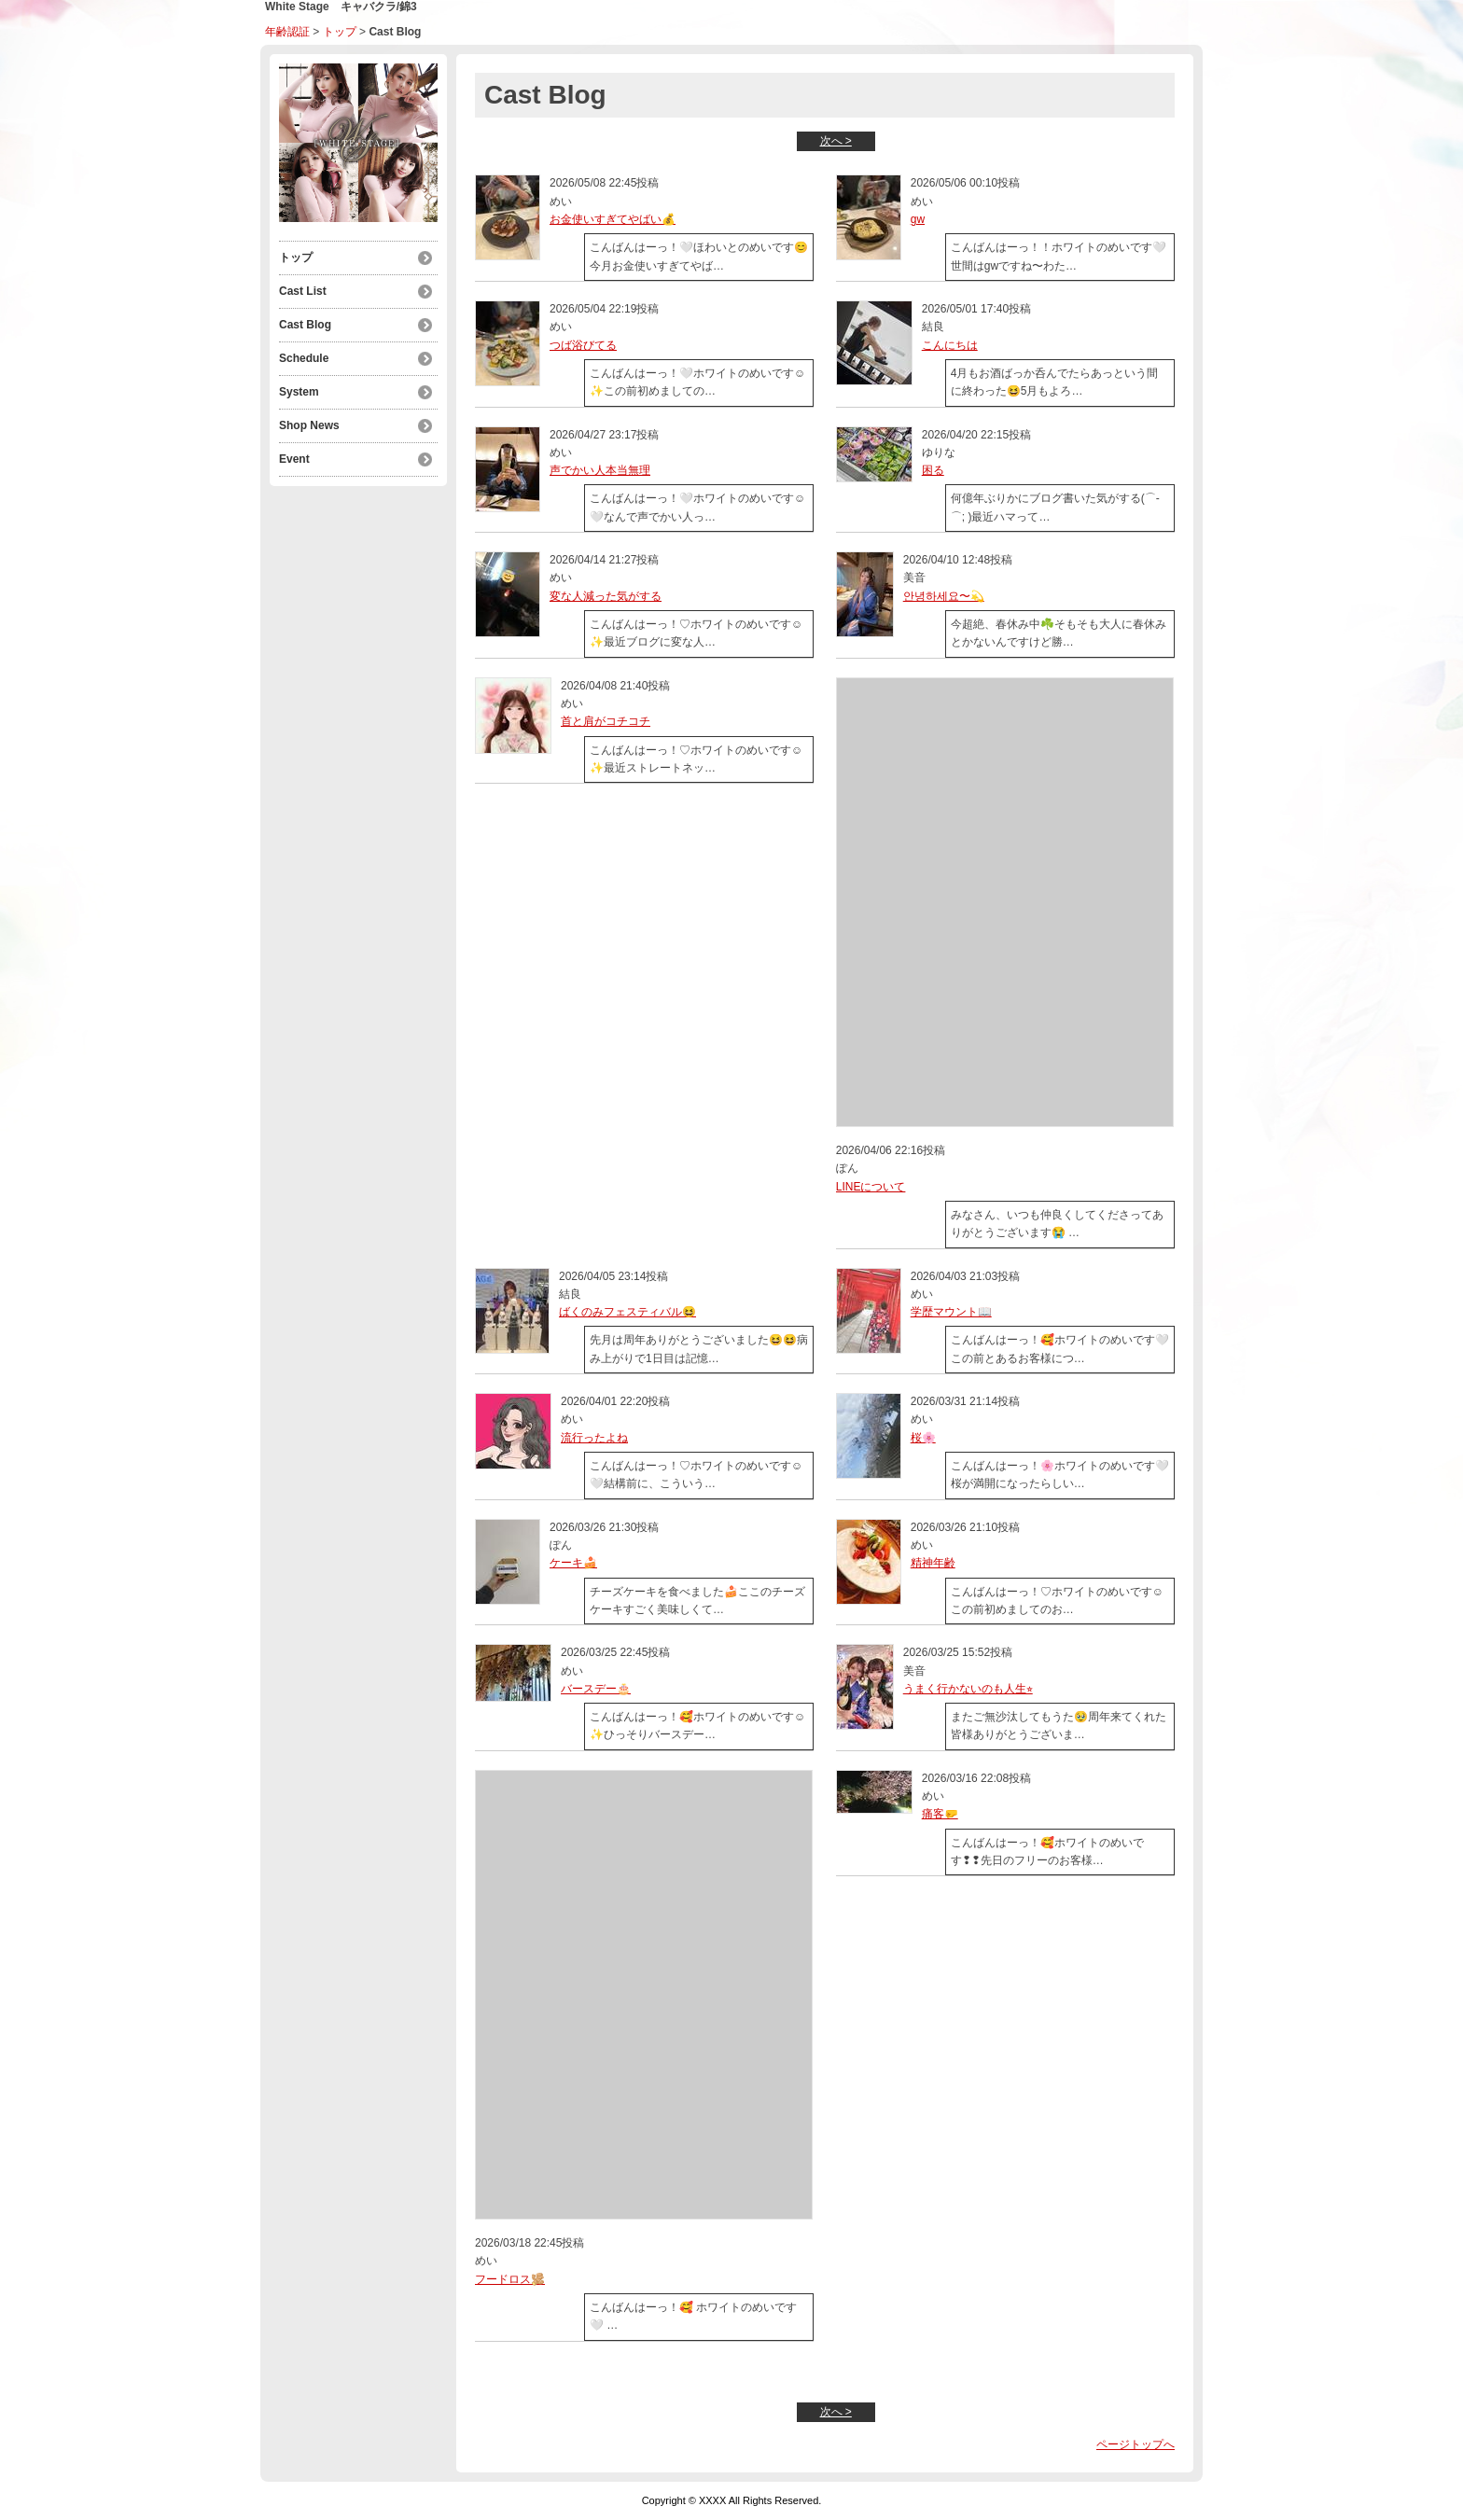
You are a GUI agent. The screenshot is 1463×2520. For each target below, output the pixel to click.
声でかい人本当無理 (600, 470)
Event (294, 459)
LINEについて (871, 1186)
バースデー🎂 (596, 1688)
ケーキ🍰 (573, 1562)
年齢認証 (287, 31)
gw (918, 219)
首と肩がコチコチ (605, 721)
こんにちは (950, 345)
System (299, 391)
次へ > (836, 140)
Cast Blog (305, 324)
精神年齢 (933, 1562)
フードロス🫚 (510, 2279)
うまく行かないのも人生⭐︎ (968, 1688)
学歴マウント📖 (951, 1311)
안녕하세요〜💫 (943, 596)
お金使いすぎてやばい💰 (613, 219)
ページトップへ (1135, 2444)
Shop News (309, 425)
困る (933, 470)
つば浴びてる (583, 345)
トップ (339, 31)
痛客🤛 (940, 1813)
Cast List (303, 291)
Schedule (303, 358)
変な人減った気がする (606, 596)
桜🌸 (923, 1437)
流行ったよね (594, 1437)
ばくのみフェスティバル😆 (627, 1311)
